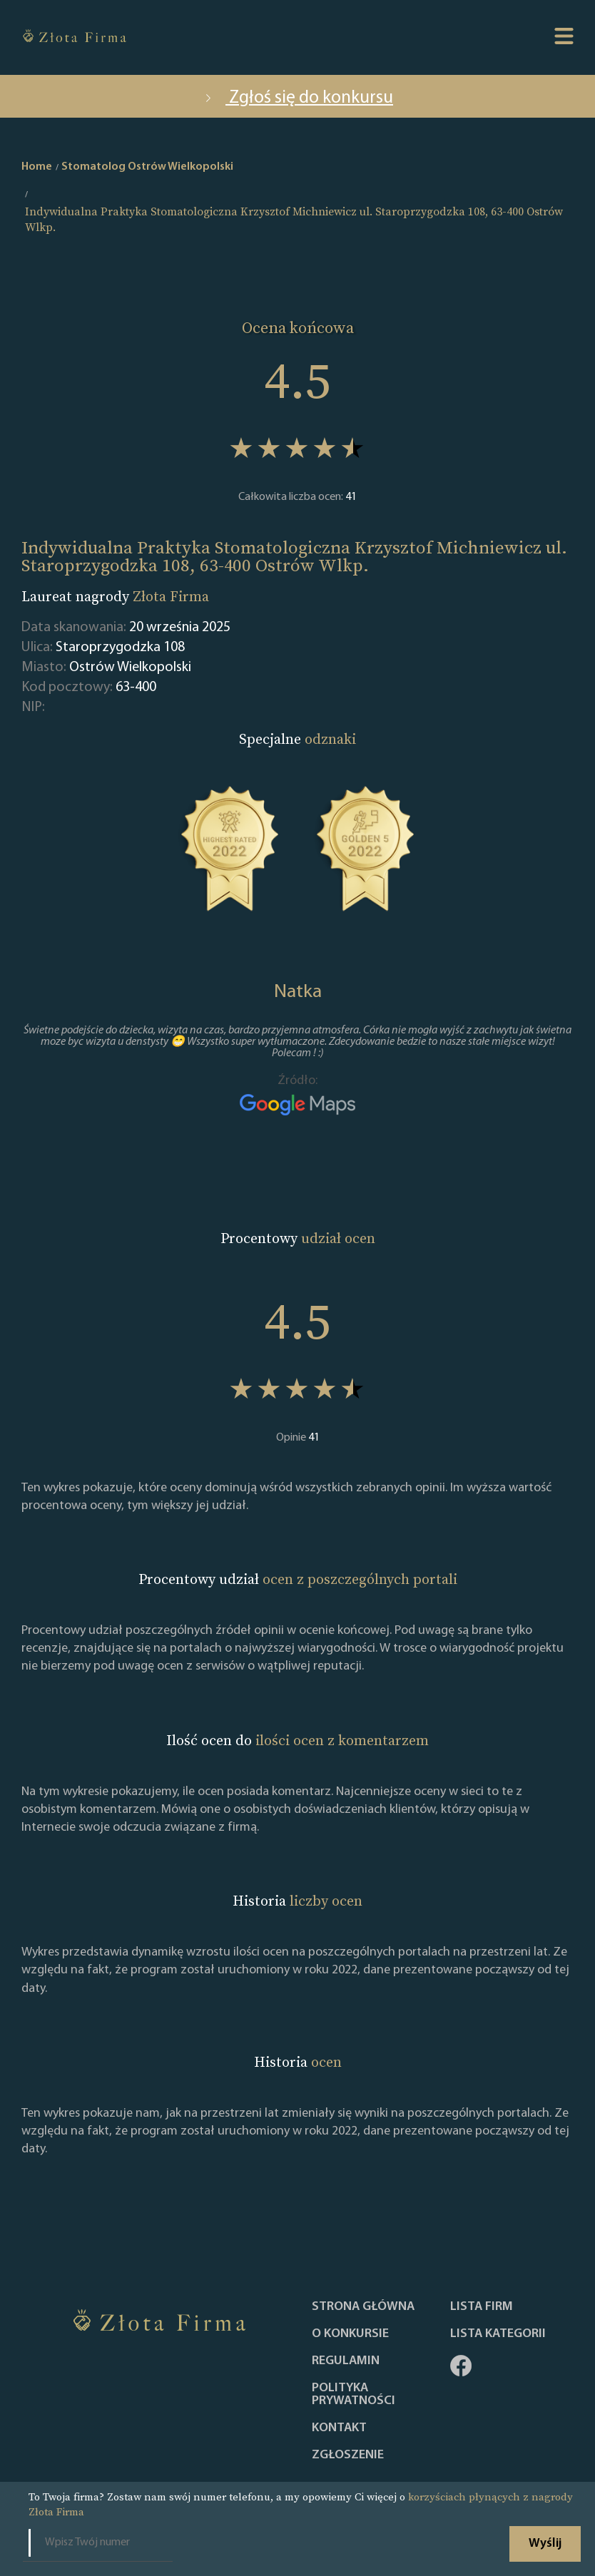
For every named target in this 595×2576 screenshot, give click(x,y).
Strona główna (363, 2307)
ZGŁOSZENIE (348, 2455)
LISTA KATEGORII (498, 2334)
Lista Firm (481, 2307)
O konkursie (350, 2334)
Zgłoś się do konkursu (297, 98)
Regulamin (346, 2361)
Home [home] (36, 167)
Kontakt (339, 2428)
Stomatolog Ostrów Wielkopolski (147, 167)
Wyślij (545, 2543)
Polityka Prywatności (353, 2395)
